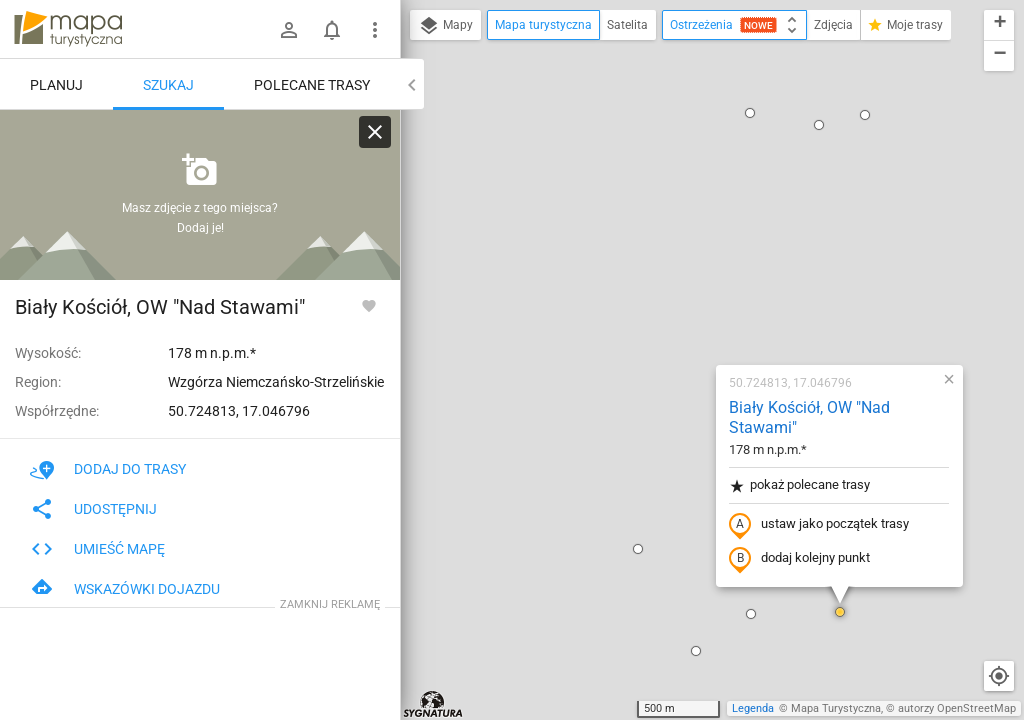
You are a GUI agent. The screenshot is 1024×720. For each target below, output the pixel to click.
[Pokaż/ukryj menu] (375, 30)
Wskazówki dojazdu (125, 589)
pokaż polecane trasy (671, 233)
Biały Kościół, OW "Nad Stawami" (681, 166)
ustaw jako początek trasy (691, 273)
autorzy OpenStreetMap (957, 708)
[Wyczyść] (375, 132)
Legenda (753, 708)
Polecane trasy (312, 85)
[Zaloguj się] (289, 30)
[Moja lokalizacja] (999, 676)
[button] (442, 666)
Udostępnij (93, 509)
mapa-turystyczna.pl (68, 29)
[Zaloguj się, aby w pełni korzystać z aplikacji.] (369, 305)
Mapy (445, 26)
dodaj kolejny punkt (671, 307)
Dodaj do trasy (108, 469)
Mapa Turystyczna (836, 708)
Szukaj (168, 85)
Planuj (56, 85)
